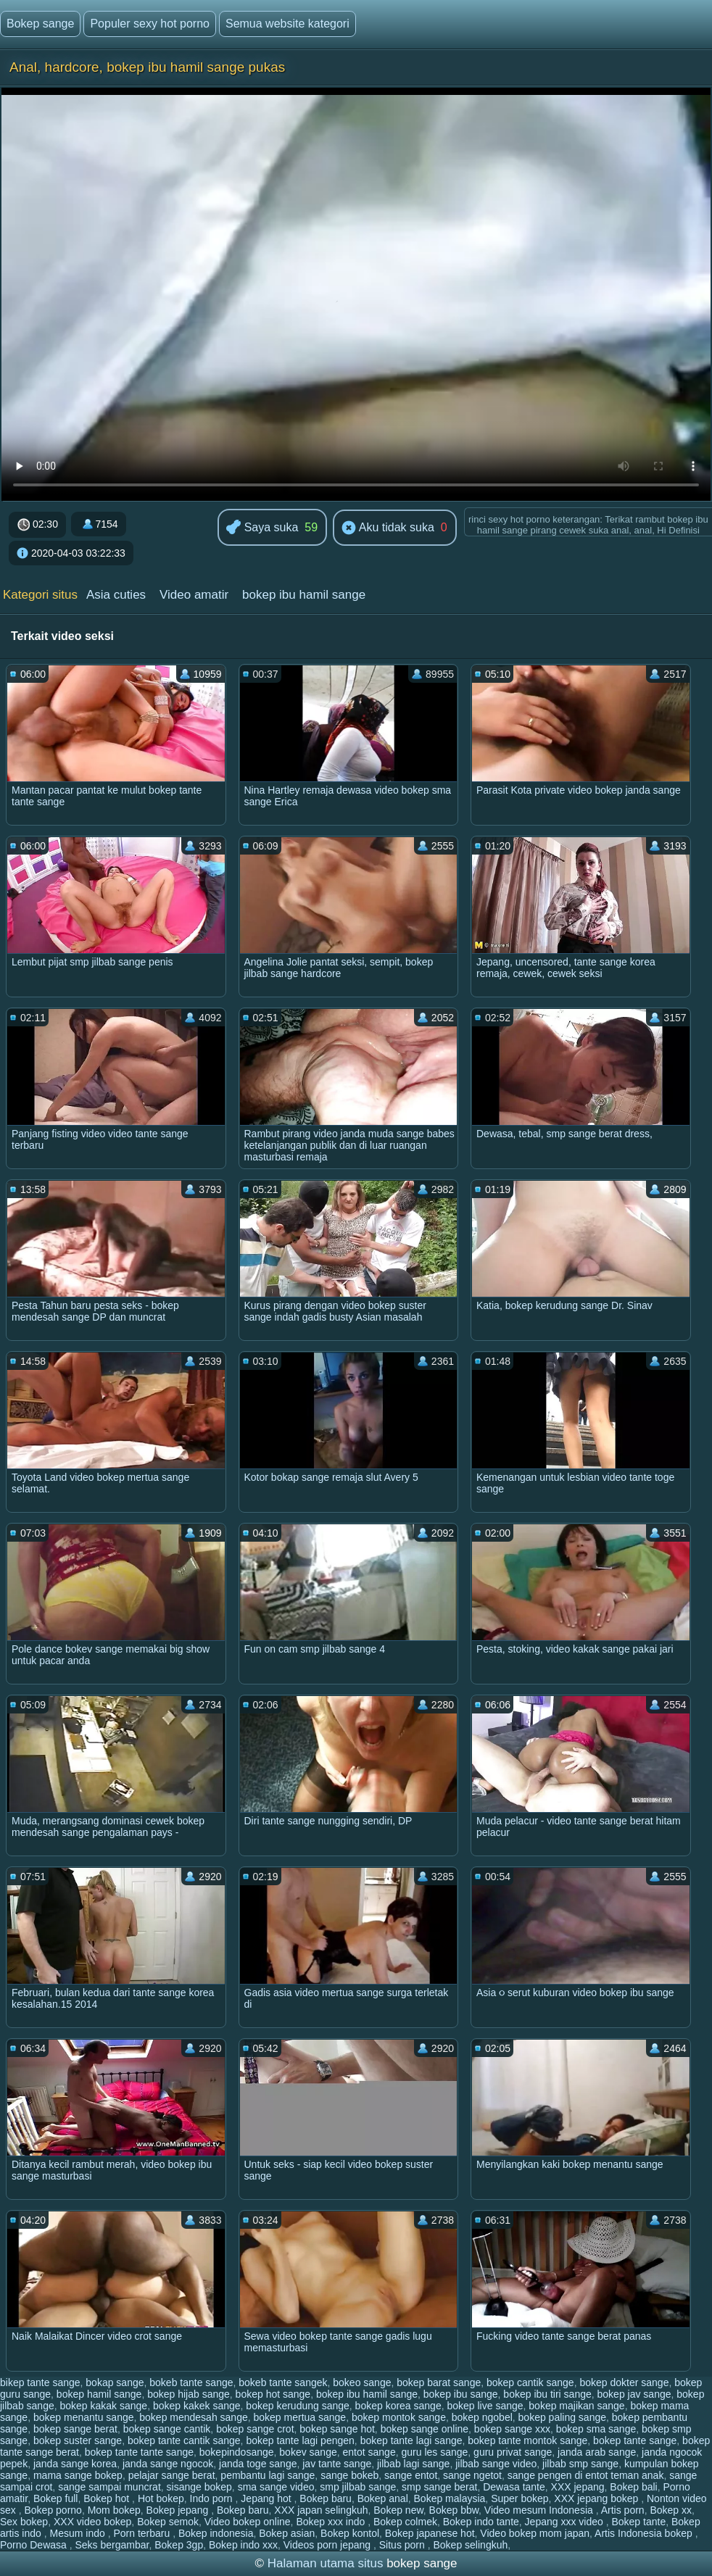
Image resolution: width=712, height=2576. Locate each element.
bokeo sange (362, 2382)
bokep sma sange (596, 2429)
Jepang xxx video (565, 2521)
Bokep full (55, 2498)
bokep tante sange (634, 2440)
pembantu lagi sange (267, 2475)
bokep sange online (424, 2429)
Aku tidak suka (387, 528)
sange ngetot (472, 2475)
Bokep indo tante (481, 2521)
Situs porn (403, 2545)
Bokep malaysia (450, 2498)
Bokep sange (40, 23)
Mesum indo (78, 2533)
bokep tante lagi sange (411, 2440)
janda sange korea (75, 2463)
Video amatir (194, 595)
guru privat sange (512, 2452)
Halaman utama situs (326, 2563)
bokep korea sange (398, 2405)
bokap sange (115, 2382)
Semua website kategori (287, 23)
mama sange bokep (78, 2475)
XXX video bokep (92, 2521)
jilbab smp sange (580, 2463)
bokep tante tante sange (139, 2452)
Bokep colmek (405, 2521)
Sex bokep (24, 2521)
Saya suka (262, 528)
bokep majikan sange (576, 2405)
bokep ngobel (482, 2417)
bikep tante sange (40, 2382)
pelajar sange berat (171, 2475)
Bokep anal (382, 2498)
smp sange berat (439, 2487)
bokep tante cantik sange (184, 2440)
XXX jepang (578, 2487)
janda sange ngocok (168, 2463)
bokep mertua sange (300, 2417)
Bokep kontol (349, 2533)
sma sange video (276, 2487)
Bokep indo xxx (243, 2545)
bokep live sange (485, 2405)
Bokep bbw (454, 2510)
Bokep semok (168, 2521)
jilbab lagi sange (413, 2463)
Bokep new (398, 2510)
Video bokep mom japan (534, 2533)
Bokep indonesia (216, 2533)
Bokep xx (671, 2510)
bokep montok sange (399, 2417)
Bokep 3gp (178, 2545)
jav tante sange (336, 2463)
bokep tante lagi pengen (300, 2440)
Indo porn (213, 2498)
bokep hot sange (273, 2394)
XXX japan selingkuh (321, 2510)
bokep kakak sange (104, 2405)
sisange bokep (199, 2487)
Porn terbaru (143, 2533)
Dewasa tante (514, 2487)
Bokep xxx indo (332, 2521)
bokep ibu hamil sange (303, 595)
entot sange (369, 2452)
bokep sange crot (255, 2429)
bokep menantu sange (83, 2417)
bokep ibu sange (460, 2394)
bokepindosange (236, 2452)
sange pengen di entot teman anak (586, 2475)
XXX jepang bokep (597, 2498)
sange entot (410, 2475)
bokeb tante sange (191, 2382)
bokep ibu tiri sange (547, 2394)
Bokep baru (325, 2498)
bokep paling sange (562, 2417)
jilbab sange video (496, 2463)
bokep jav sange (634, 2394)
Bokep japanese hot (430, 2533)
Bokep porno (52, 2510)
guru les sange (434, 2452)
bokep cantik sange (530, 2382)
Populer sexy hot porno (150, 23)
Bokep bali (633, 2487)
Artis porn (623, 2510)
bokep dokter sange (623, 2382)
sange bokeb (349, 2475)
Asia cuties (116, 595)
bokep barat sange (439, 2382)
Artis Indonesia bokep (645, 2533)
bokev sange (307, 2452)
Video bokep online (247, 2521)
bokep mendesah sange (193, 2417)
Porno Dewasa (35, 2545)
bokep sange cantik (167, 2429)
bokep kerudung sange (297, 2405)
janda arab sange (597, 2452)
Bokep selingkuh (471, 2545)
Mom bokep (114, 2510)
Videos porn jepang (328, 2545)
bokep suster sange (77, 2440)
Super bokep (519, 2498)
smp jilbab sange (358, 2487)
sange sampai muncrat (109, 2487)
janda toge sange (258, 2463)
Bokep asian (287, 2533)
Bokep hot (107, 2498)
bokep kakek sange (197, 2405)
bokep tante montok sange (527, 2440)
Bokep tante (638, 2521)
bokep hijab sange (188, 2394)
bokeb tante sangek (283, 2382)
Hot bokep (161, 2498)
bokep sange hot (337, 2429)
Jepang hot (267, 2498)
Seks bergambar (112, 2545)
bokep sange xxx (512, 2429)
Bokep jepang (179, 2510)
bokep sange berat (75, 2429)
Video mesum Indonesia (540, 2510)
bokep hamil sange (99, 2394)
